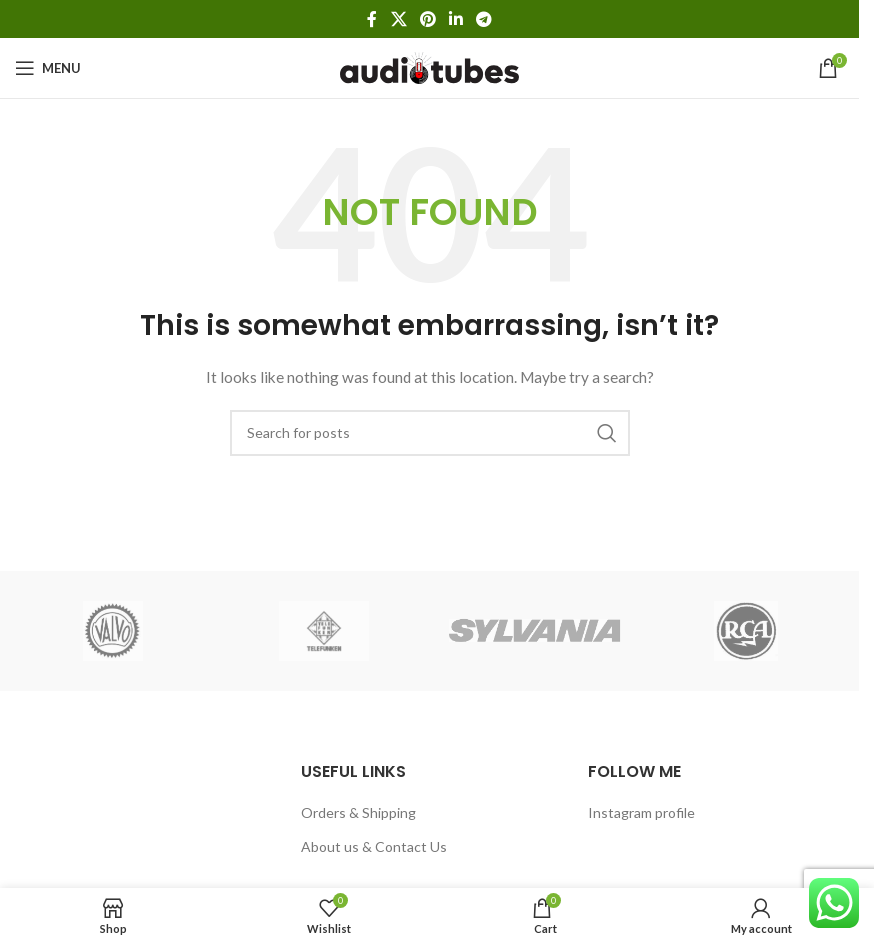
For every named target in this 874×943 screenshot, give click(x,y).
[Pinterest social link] (427, 19)
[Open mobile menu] (48, 68)
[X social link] (398, 19)
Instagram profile (641, 812)
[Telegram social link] (484, 19)
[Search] (430, 433)
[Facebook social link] (372, 19)
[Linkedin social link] (456, 19)
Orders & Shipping (358, 812)
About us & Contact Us (374, 846)
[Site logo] (429, 66)
